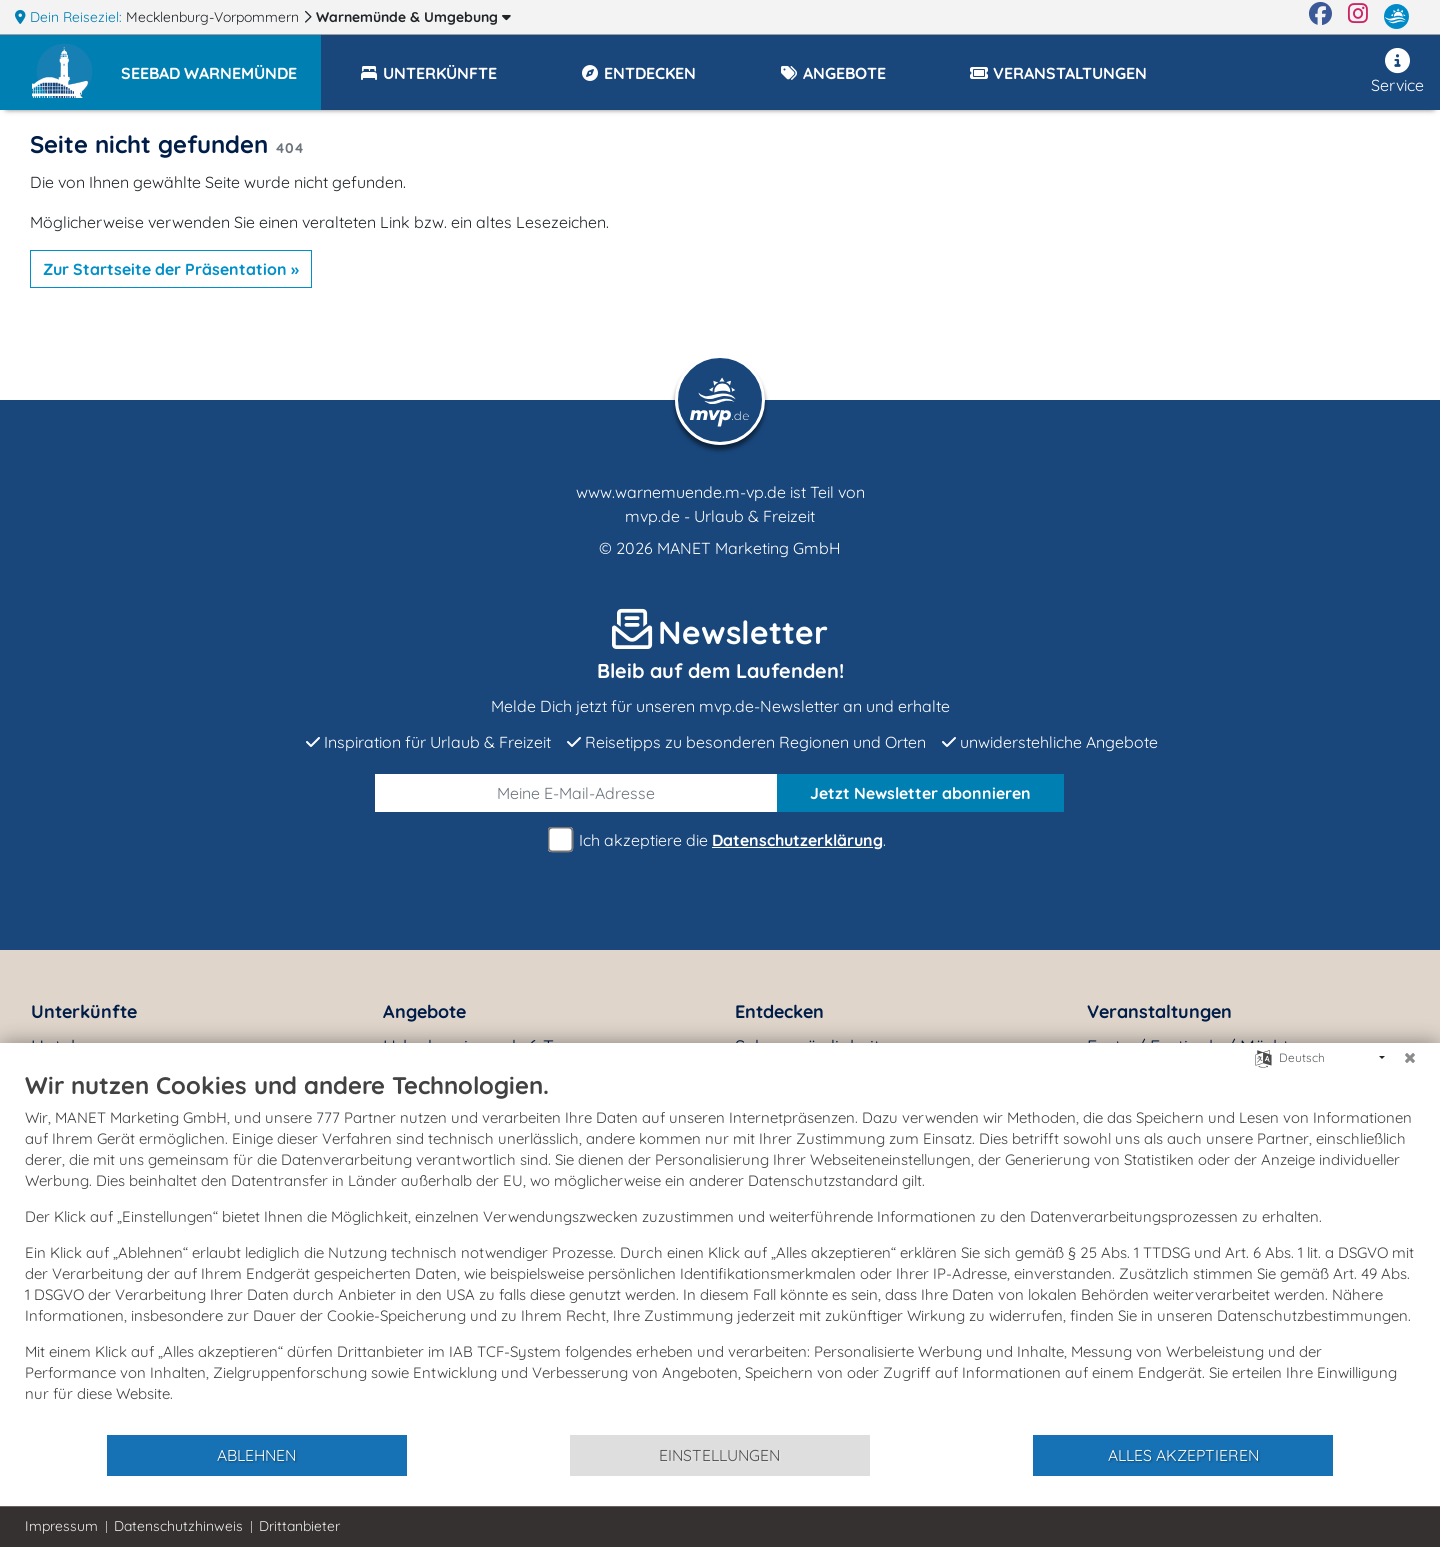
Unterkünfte (84, 1011)
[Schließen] (1410, 1058)
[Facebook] (1320, 17)
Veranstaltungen (1159, 1011)
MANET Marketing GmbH (749, 548)
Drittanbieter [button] (299, 1526)
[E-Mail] (576, 793)
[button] (221, 64)
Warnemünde (413, 17)
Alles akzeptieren (1183, 1455)
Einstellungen (719, 1455)
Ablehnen (256, 1455)
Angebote (424, 1011)
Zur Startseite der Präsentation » (171, 269)
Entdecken (779, 1011)
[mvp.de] (1396, 17)
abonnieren (920, 793)
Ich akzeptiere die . (720, 840)
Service (1397, 71)
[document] (720, 1251)
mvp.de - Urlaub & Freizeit (720, 516)
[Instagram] (1358, 17)
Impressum (61, 1526)
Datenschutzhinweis (178, 1526)
